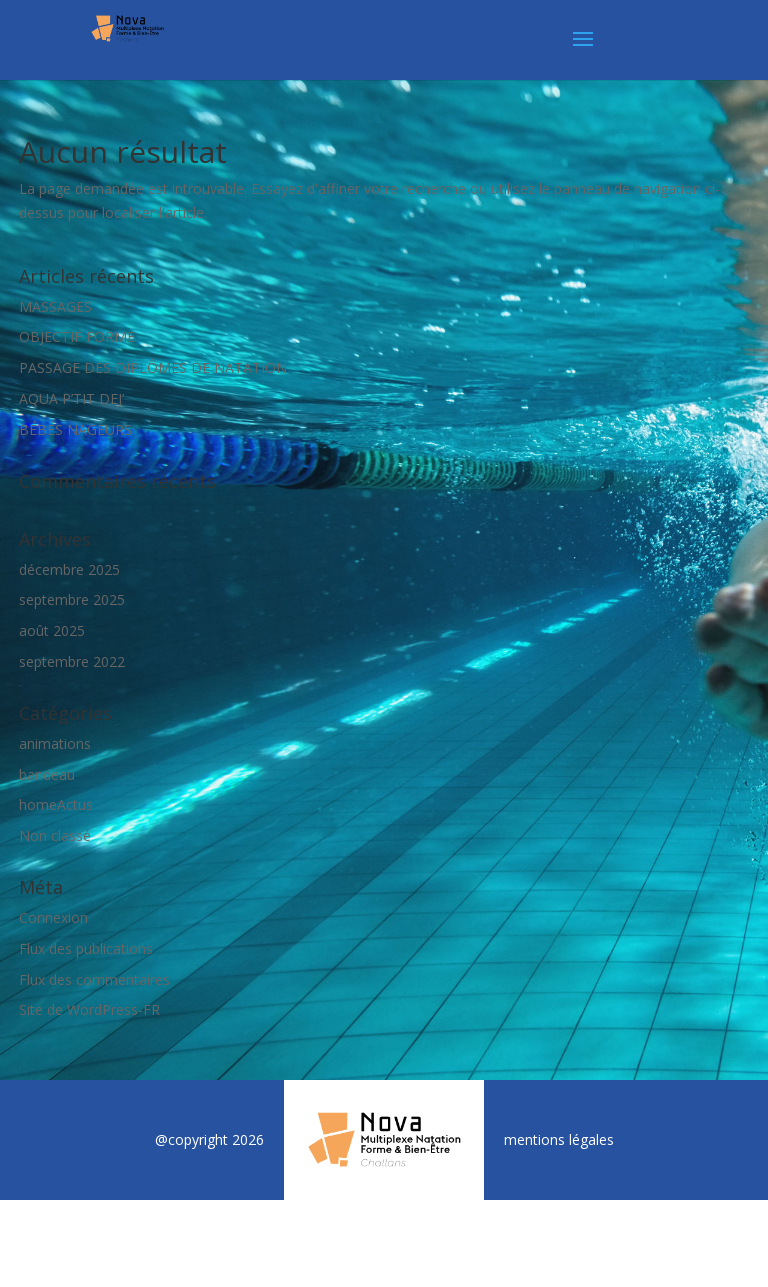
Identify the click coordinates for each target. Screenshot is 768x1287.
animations (55, 743)
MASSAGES (55, 306)
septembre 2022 (72, 661)
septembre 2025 (72, 599)
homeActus (56, 804)
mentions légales (559, 1139)
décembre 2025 (69, 569)
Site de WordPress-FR (89, 1009)
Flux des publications (86, 948)
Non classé (55, 835)
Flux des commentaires (94, 979)
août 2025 (52, 630)
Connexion (53, 917)
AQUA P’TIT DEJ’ (71, 398)
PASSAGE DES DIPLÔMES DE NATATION (153, 367)
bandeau (47, 774)
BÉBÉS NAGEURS (75, 429)
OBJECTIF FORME (77, 336)
